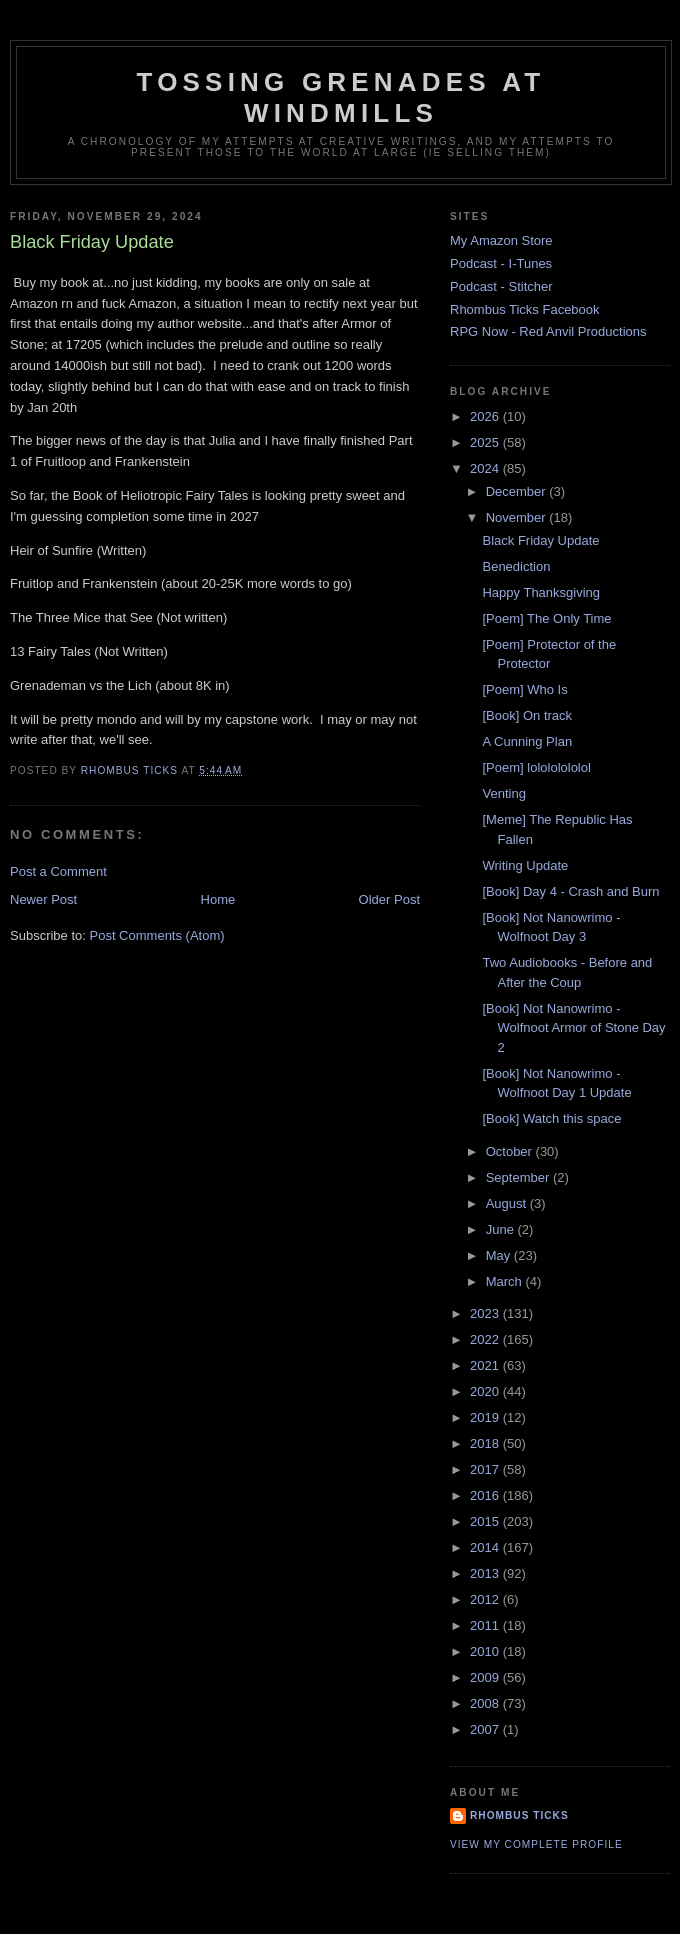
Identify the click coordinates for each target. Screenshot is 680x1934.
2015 (486, 1521)
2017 (486, 1469)
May (500, 1255)
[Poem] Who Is (524, 689)
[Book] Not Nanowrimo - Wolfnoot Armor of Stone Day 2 (573, 1028)
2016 (486, 1495)
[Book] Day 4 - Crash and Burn (570, 891)
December (518, 491)
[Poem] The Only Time (546, 618)
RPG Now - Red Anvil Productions (548, 331)
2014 (486, 1547)
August (508, 1203)
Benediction (516, 566)
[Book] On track (527, 715)
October (511, 1151)
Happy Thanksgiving (541, 592)
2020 (486, 1391)
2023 (486, 1313)
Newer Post (43, 899)
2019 (486, 1417)
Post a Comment (58, 871)
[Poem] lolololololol (536, 767)
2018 (486, 1443)
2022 (486, 1339)
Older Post (389, 899)
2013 (486, 1573)
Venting (503, 793)
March (506, 1281)
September (519, 1177)
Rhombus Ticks (519, 1815)
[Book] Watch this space (551, 1118)
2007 (486, 1729)
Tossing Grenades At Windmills (341, 97)
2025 (486, 442)
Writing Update (525, 865)
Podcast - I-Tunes (501, 263)
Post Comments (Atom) (157, 935)
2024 (486, 468)
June (502, 1229)
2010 (486, 1651)
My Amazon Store (501, 240)
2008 (486, 1703)
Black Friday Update (540, 540)
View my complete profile (536, 1844)
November (518, 517)
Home (218, 899)
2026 (486, 416)
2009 (486, 1677)
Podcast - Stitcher (501, 286)
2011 (486, 1625)
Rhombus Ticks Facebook (525, 309)
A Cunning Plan (527, 741)
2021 (486, 1365)
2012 (486, 1599)
